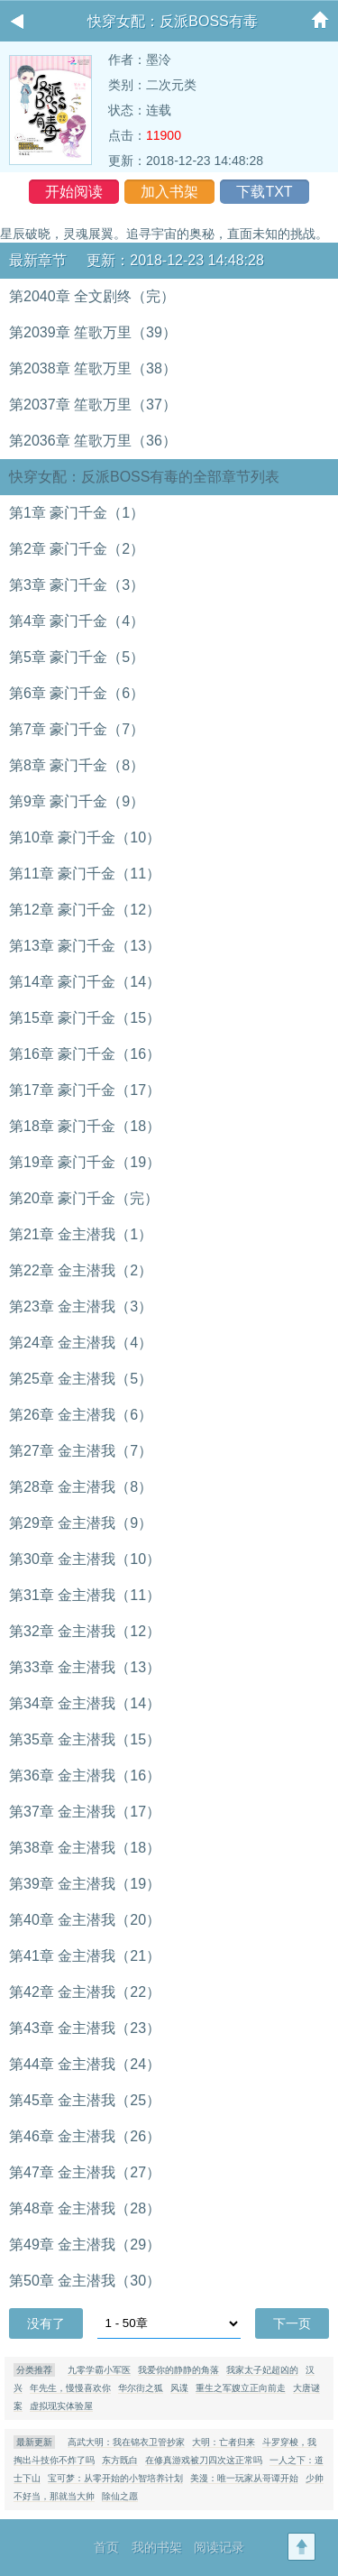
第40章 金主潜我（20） (84, 1919)
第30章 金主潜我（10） (84, 1559)
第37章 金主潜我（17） (84, 1811)
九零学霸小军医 (99, 2370)
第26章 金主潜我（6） (80, 1414)
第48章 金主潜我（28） (84, 2208)
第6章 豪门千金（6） (76, 693)
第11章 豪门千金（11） (84, 873)
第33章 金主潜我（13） (84, 1667)
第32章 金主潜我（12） (84, 1631)
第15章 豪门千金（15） (84, 1018)
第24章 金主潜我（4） (80, 1342)
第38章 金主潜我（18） (84, 1847)
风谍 (179, 2388)
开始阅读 (74, 191)
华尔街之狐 (140, 2388)
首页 (106, 2547)
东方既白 (120, 2460)
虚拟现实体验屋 (61, 2406)
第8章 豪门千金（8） (76, 765)
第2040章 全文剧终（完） (92, 296)
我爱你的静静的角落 (178, 2370)
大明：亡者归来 (223, 2442)
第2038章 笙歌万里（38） (93, 368)
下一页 (292, 2323)
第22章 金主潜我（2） (80, 1270)
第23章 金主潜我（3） (80, 1306)
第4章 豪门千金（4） (76, 621)
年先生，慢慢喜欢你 (70, 2388)
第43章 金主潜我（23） (84, 2028)
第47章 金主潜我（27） (84, 2172)
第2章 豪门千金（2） (76, 549)
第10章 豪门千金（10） (84, 837)
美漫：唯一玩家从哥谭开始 (244, 2478)
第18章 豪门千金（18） (84, 1126)
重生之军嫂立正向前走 (241, 2388)
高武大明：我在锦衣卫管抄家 (126, 2442)
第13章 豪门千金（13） (84, 945)
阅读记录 (219, 2547)
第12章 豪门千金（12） (84, 909)
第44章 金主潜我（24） (84, 2064)
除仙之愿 (120, 2496)
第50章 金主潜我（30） (84, 2280)
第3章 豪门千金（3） (76, 585)
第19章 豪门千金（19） (84, 1162)
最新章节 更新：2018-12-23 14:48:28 (136, 260)
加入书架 (169, 191)
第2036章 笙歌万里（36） (93, 440)
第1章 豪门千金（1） (76, 512)
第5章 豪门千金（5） (76, 657)
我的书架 (157, 2547)
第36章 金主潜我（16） (84, 1775)
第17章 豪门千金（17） (84, 1090)
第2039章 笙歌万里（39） (93, 332)
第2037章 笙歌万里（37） (93, 404)
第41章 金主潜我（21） (84, 1956)
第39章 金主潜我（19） (84, 1883)
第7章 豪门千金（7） (76, 729)
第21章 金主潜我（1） (80, 1234)
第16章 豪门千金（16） (84, 1054)
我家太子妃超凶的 (262, 2370)
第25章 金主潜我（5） (80, 1378)
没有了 (46, 2323)
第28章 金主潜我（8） (80, 1487)
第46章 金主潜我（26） (84, 2136)
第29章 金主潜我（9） (80, 1523)
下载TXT (264, 191)
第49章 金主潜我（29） (84, 2244)
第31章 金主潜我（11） (84, 1595)
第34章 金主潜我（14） (84, 1703)
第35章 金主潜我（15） (84, 1739)
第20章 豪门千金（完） (84, 1198)
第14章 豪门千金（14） (84, 981)
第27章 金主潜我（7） (80, 1450)
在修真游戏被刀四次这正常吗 (203, 2460)
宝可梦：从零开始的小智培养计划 (115, 2478)
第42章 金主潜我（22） (84, 1992)
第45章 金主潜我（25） (84, 2100)
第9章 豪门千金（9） (76, 801)
